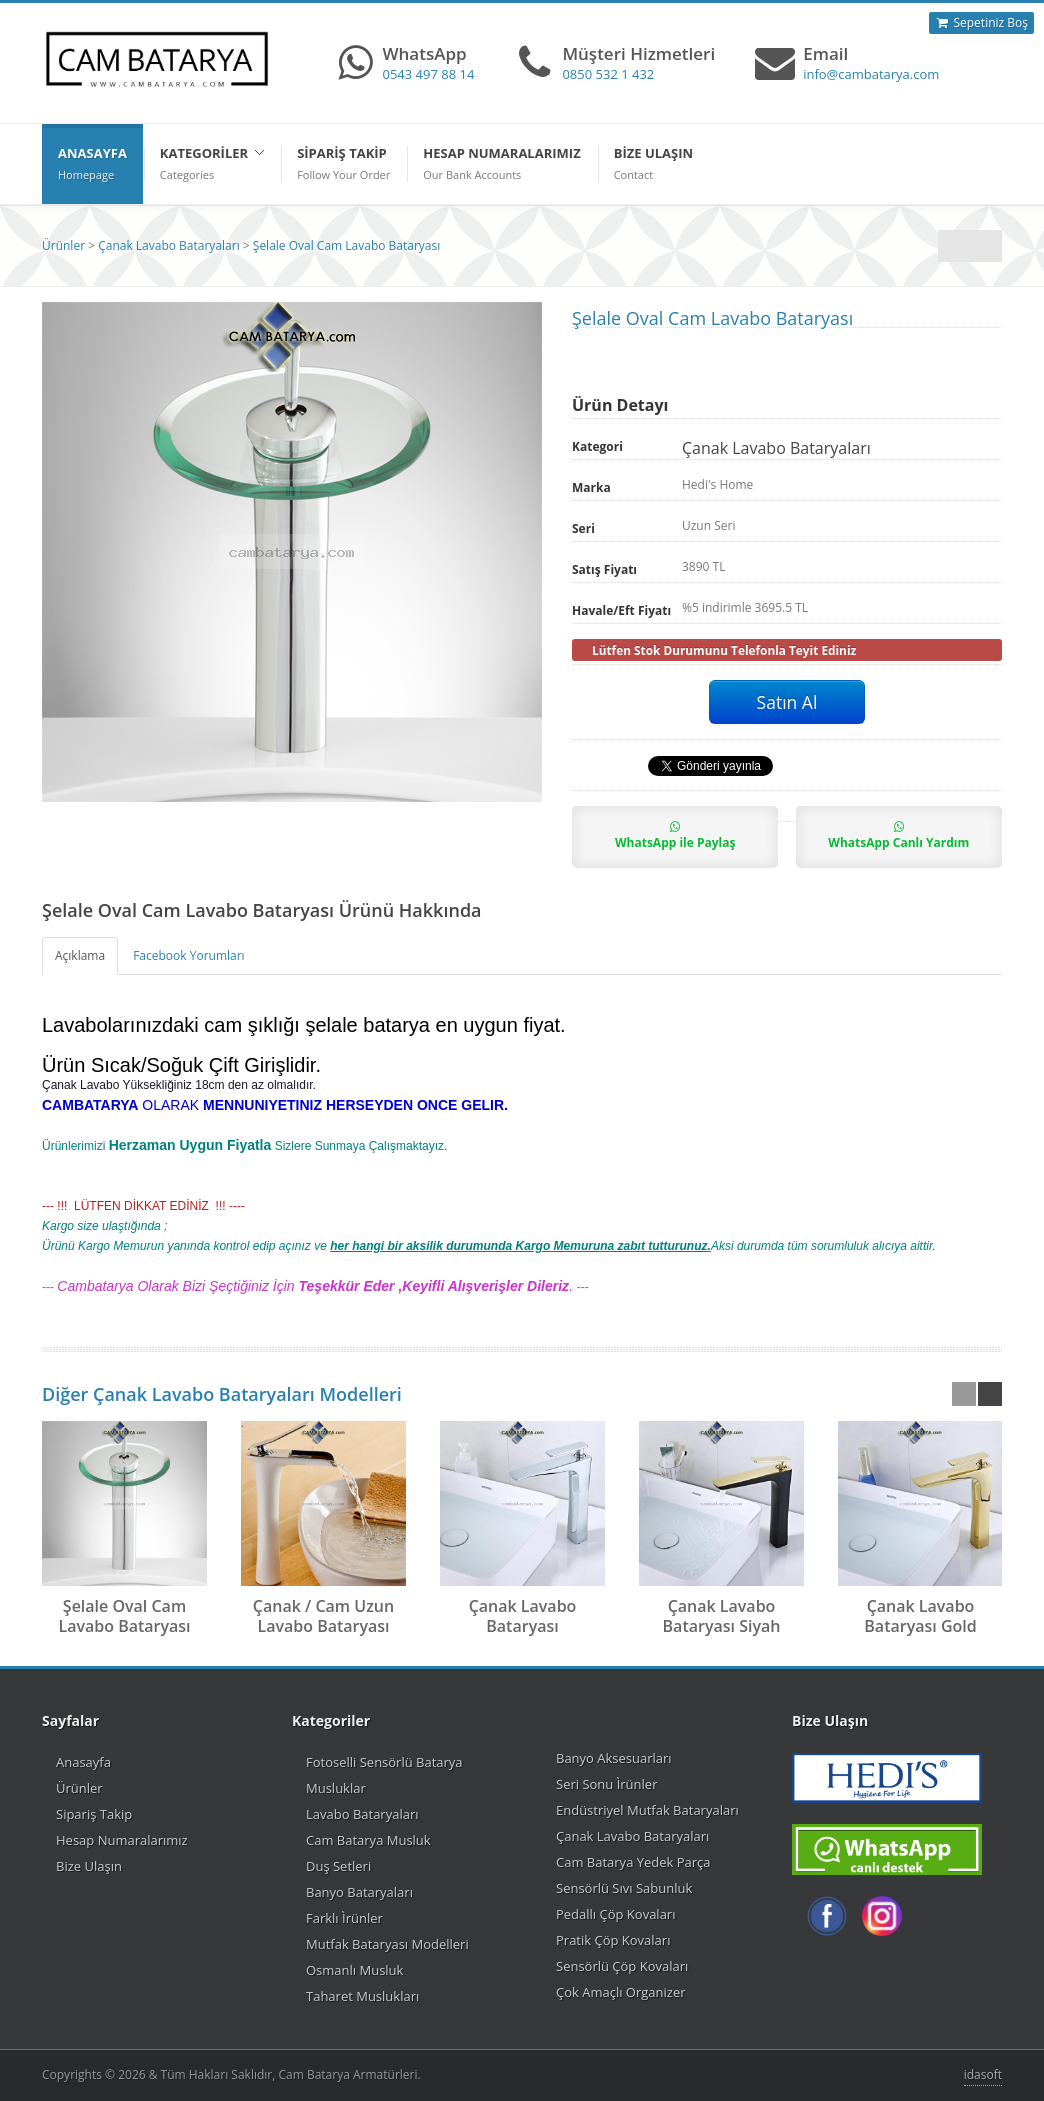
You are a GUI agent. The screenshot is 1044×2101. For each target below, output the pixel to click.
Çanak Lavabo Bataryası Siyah (722, 1616)
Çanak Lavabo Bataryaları (169, 245)
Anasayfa (83, 1762)
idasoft (983, 2074)
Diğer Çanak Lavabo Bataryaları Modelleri (222, 1394)
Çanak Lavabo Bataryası (523, 1616)
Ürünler (63, 245)
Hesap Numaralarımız (122, 1840)
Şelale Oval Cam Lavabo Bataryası (346, 245)
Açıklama (80, 955)
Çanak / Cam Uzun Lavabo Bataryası (323, 1616)
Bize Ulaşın (89, 1866)
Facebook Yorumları (188, 955)
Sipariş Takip (94, 1814)
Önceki (986, 246)
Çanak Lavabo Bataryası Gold (920, 1616)
